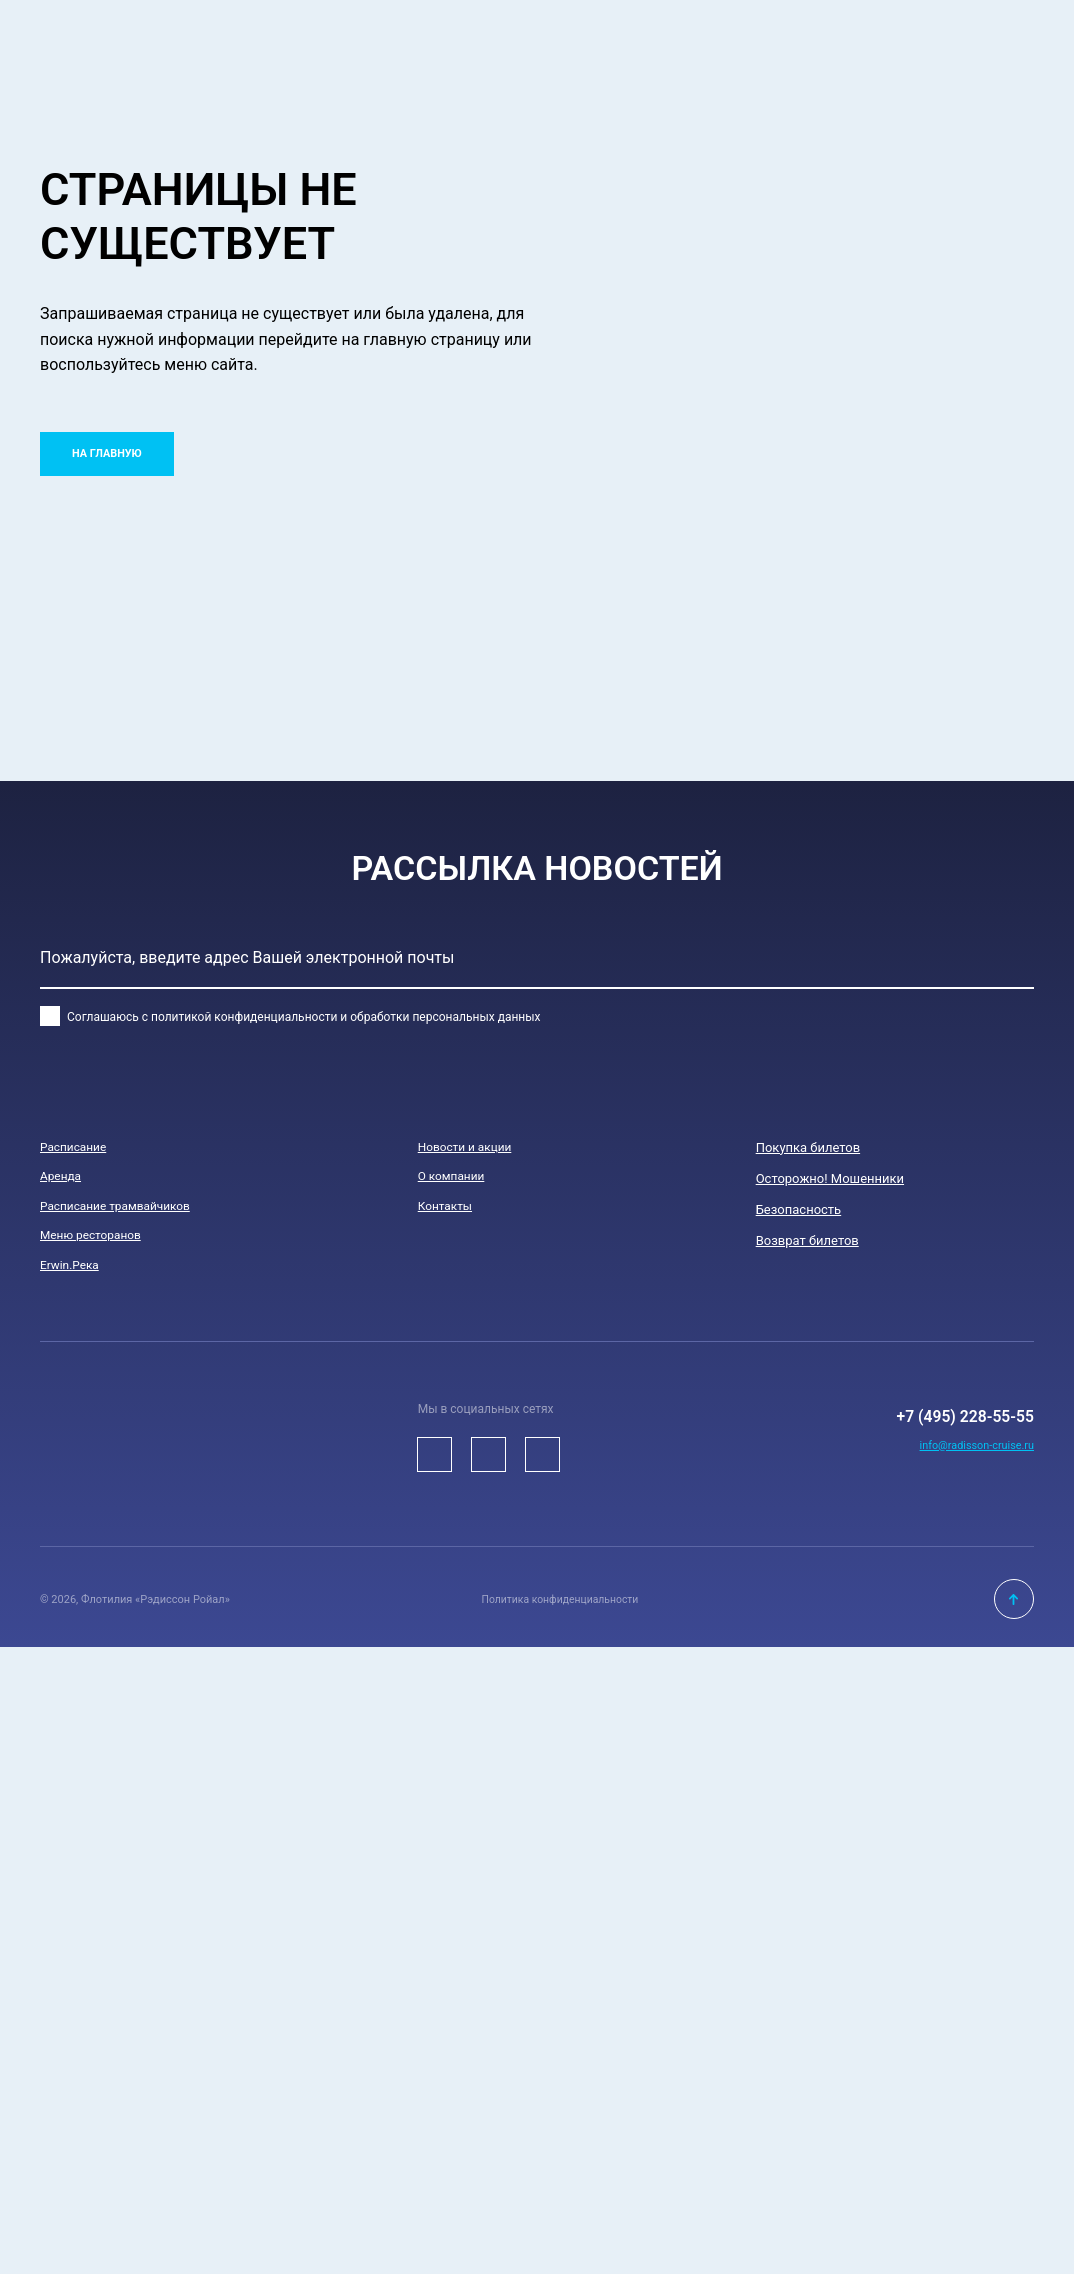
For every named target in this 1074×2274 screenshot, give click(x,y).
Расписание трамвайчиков (122, 1209)
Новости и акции (469, 1147)
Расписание (76, 1147)
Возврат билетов (807, 1240)
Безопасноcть (799, 1209)
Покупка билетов (808, 1147)
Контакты (448, 1209)
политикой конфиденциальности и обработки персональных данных (346, 1017)
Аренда (62, 1178)
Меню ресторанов (95, 1240)
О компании (454, 1178)
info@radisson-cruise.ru (970, 1472)
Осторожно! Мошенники (830, 1178)
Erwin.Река (72, 1271)
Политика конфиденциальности (560, 1607)
